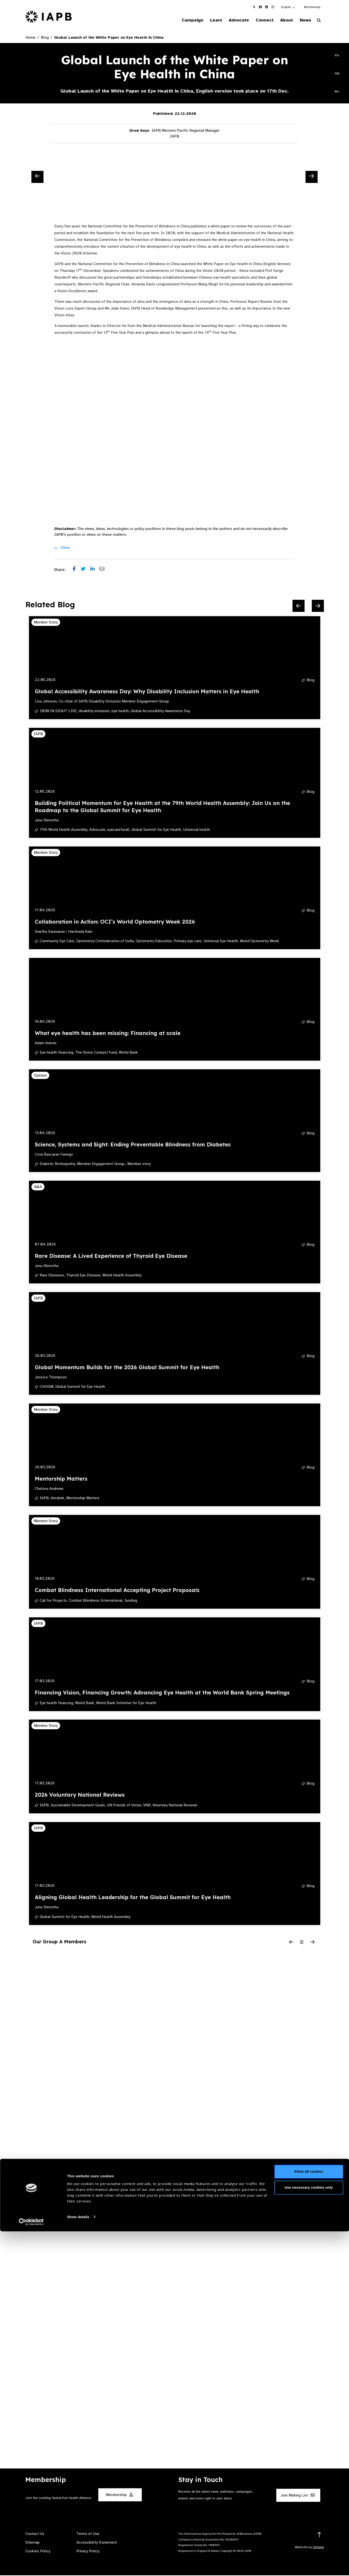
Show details (78, 2562)
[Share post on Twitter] (85, 570)
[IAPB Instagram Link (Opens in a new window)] (273, 7)
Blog (45, 38)
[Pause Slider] (302, 1943)
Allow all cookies (308, 2516)
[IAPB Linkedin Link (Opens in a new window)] (266, 7)
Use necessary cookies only (309, 2532)
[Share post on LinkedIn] (95, 570)
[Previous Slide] (37, 178)
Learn (208, 20)
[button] (288, 7)
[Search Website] (318, 21)
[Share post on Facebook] (77, 570)
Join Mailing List (297, 2496)
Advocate (233, 20)
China (65, 548)
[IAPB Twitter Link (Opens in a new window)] (254, 7)
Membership (312, 7)
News (304, 20)
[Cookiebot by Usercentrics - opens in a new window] (31, 2566)
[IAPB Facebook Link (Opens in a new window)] (260, 7)
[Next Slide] (312, 178)
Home (30, 38)
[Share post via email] (104, 570)
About (283, 20)
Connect (260, 20)
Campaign (183, 20)
